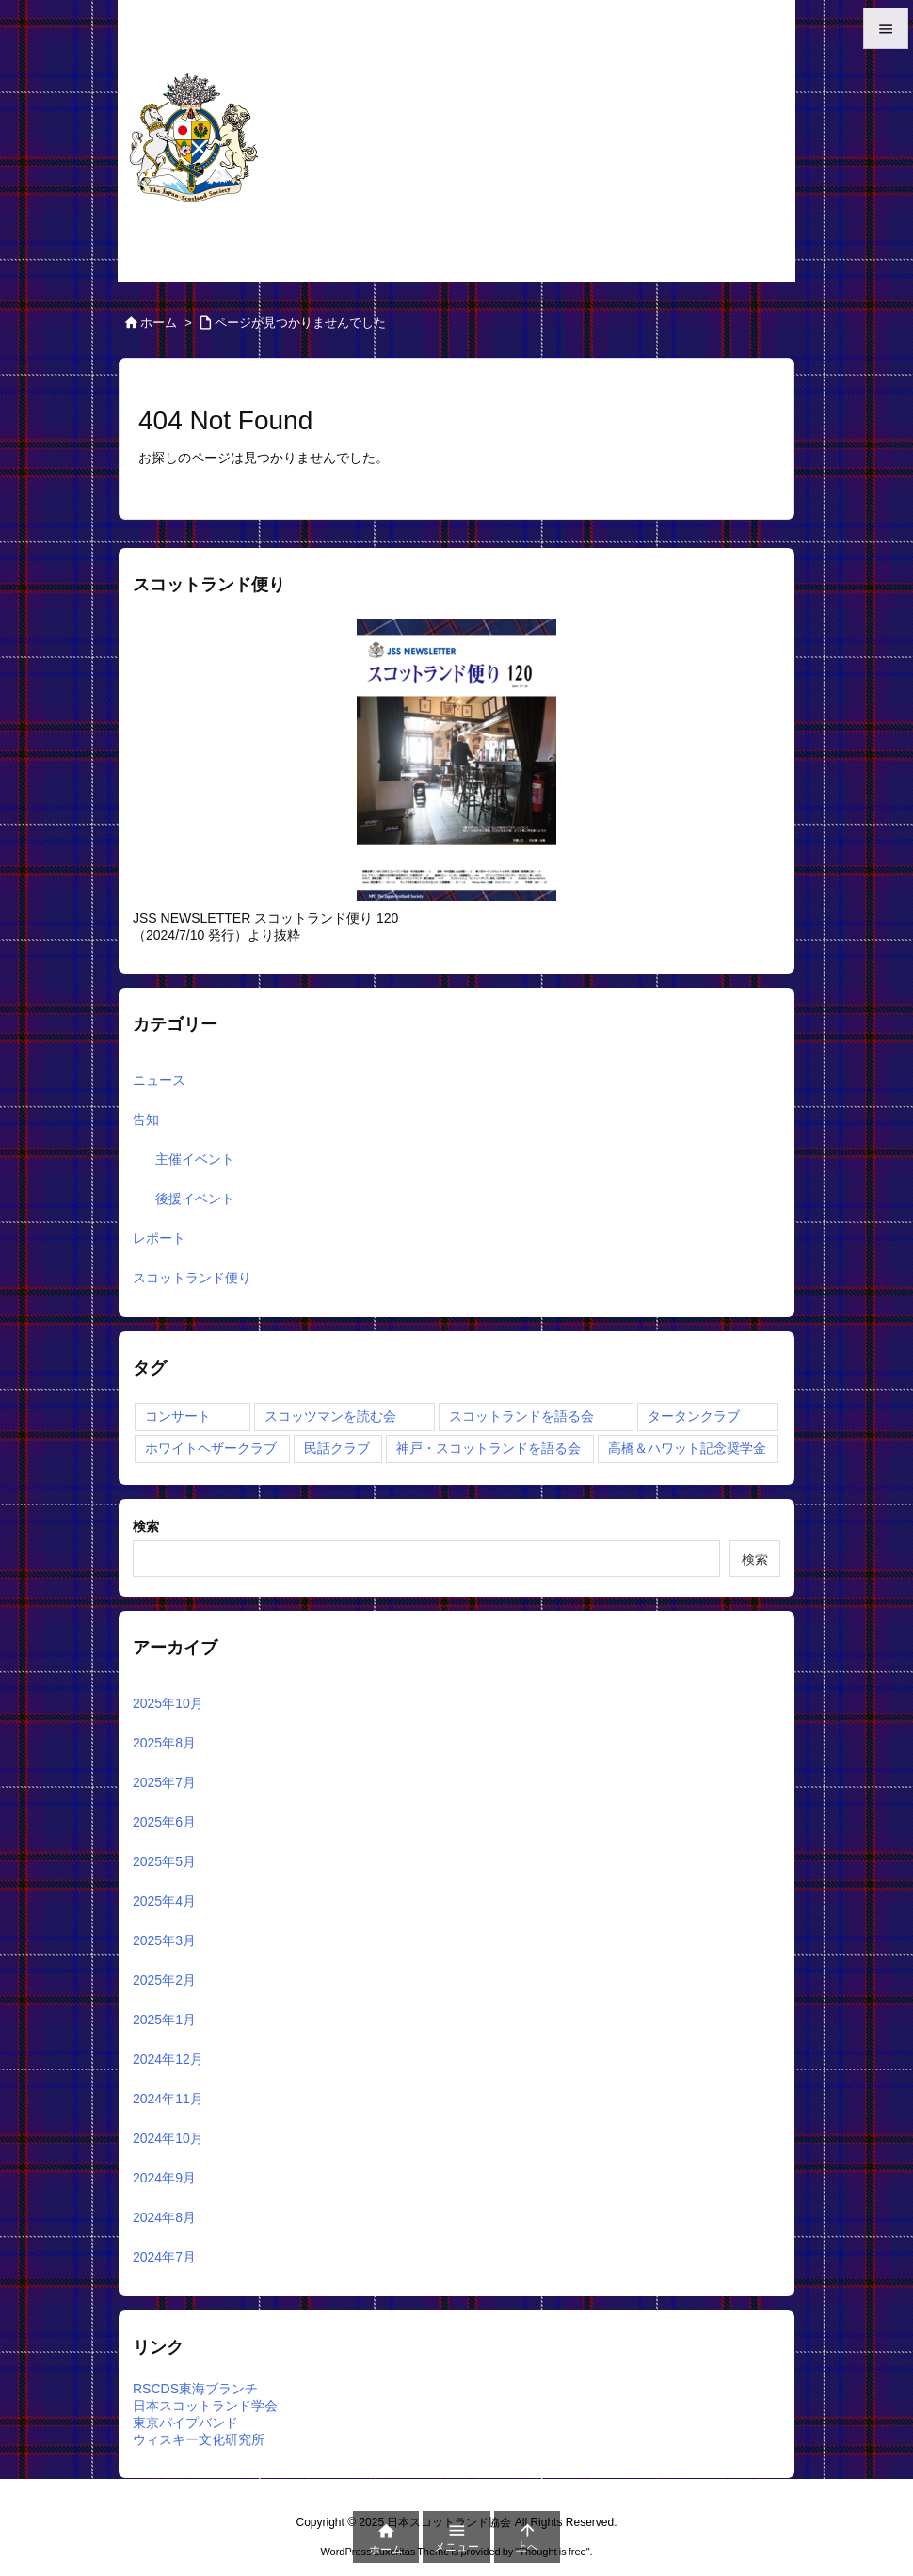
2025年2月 (164, 1980)
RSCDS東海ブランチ (195, 2388)
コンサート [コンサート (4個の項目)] (178, 1416)
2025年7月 (164, 1782)
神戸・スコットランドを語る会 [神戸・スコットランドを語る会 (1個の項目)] (488, 1448)
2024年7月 (164, 2256)
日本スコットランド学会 (205, 2405)
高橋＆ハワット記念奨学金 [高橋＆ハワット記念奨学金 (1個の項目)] (687, 1448)
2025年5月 (164, 1861)
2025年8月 (164, 1742)
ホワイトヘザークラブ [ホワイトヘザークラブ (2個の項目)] (211, 1448)
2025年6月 (164, 1821)
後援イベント (194, 1198)
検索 (146, 1526)
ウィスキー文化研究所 (198, 2439)
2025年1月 (164, 2019)
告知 (146, 1119)
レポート (159, 1238)
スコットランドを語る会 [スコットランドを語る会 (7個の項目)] (521, 1416)
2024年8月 (164, 2217)
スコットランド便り (192, 1277)
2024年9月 (164, 2177)
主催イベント (194, 1159)
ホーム (158, 322)
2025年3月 (164, 1940)
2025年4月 (164, 1900)
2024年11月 (168, 2098)
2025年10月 (168, 1703)
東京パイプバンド (185, 2422)
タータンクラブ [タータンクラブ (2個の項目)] (694, 1416)
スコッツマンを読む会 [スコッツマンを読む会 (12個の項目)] (330, 1416)
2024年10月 (168, 2138)
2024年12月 (168, 2059)
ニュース (159, 1079)
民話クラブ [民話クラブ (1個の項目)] (337, 1448)
